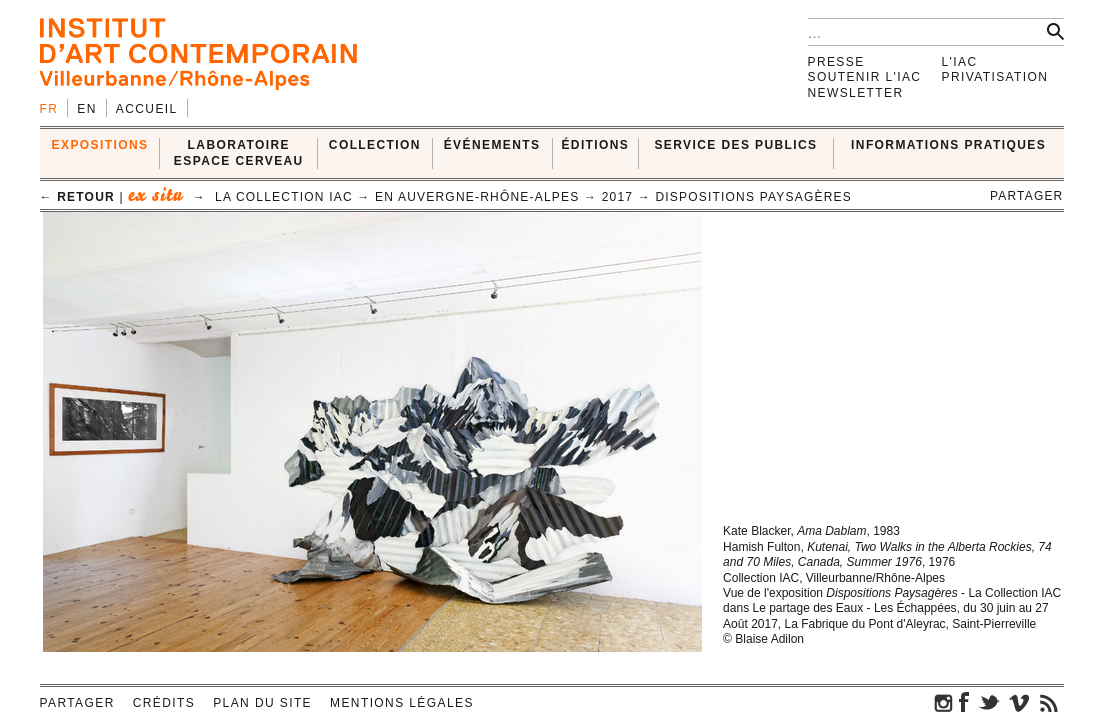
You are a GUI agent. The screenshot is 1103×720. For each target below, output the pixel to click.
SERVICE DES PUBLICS (735, 145)
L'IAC (960, 62)
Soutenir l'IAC (865, 77)
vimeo (1019, 702)
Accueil (147, 109)
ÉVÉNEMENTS (492, 145)
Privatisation (995, 77)
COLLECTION (375, 145)
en (86, 109)
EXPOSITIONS (100, 145)
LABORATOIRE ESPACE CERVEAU (239, 152)
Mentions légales (402, 703)
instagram (944, 702)
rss (1049, 702)
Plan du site (262, 703)
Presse (836, 62)
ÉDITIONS (595, 145)
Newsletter (856, 93)
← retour (77, 197)
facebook (964, 702)
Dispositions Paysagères (753, 197)
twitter (989, 702)
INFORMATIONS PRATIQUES (948, 145)
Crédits (164, 703)
